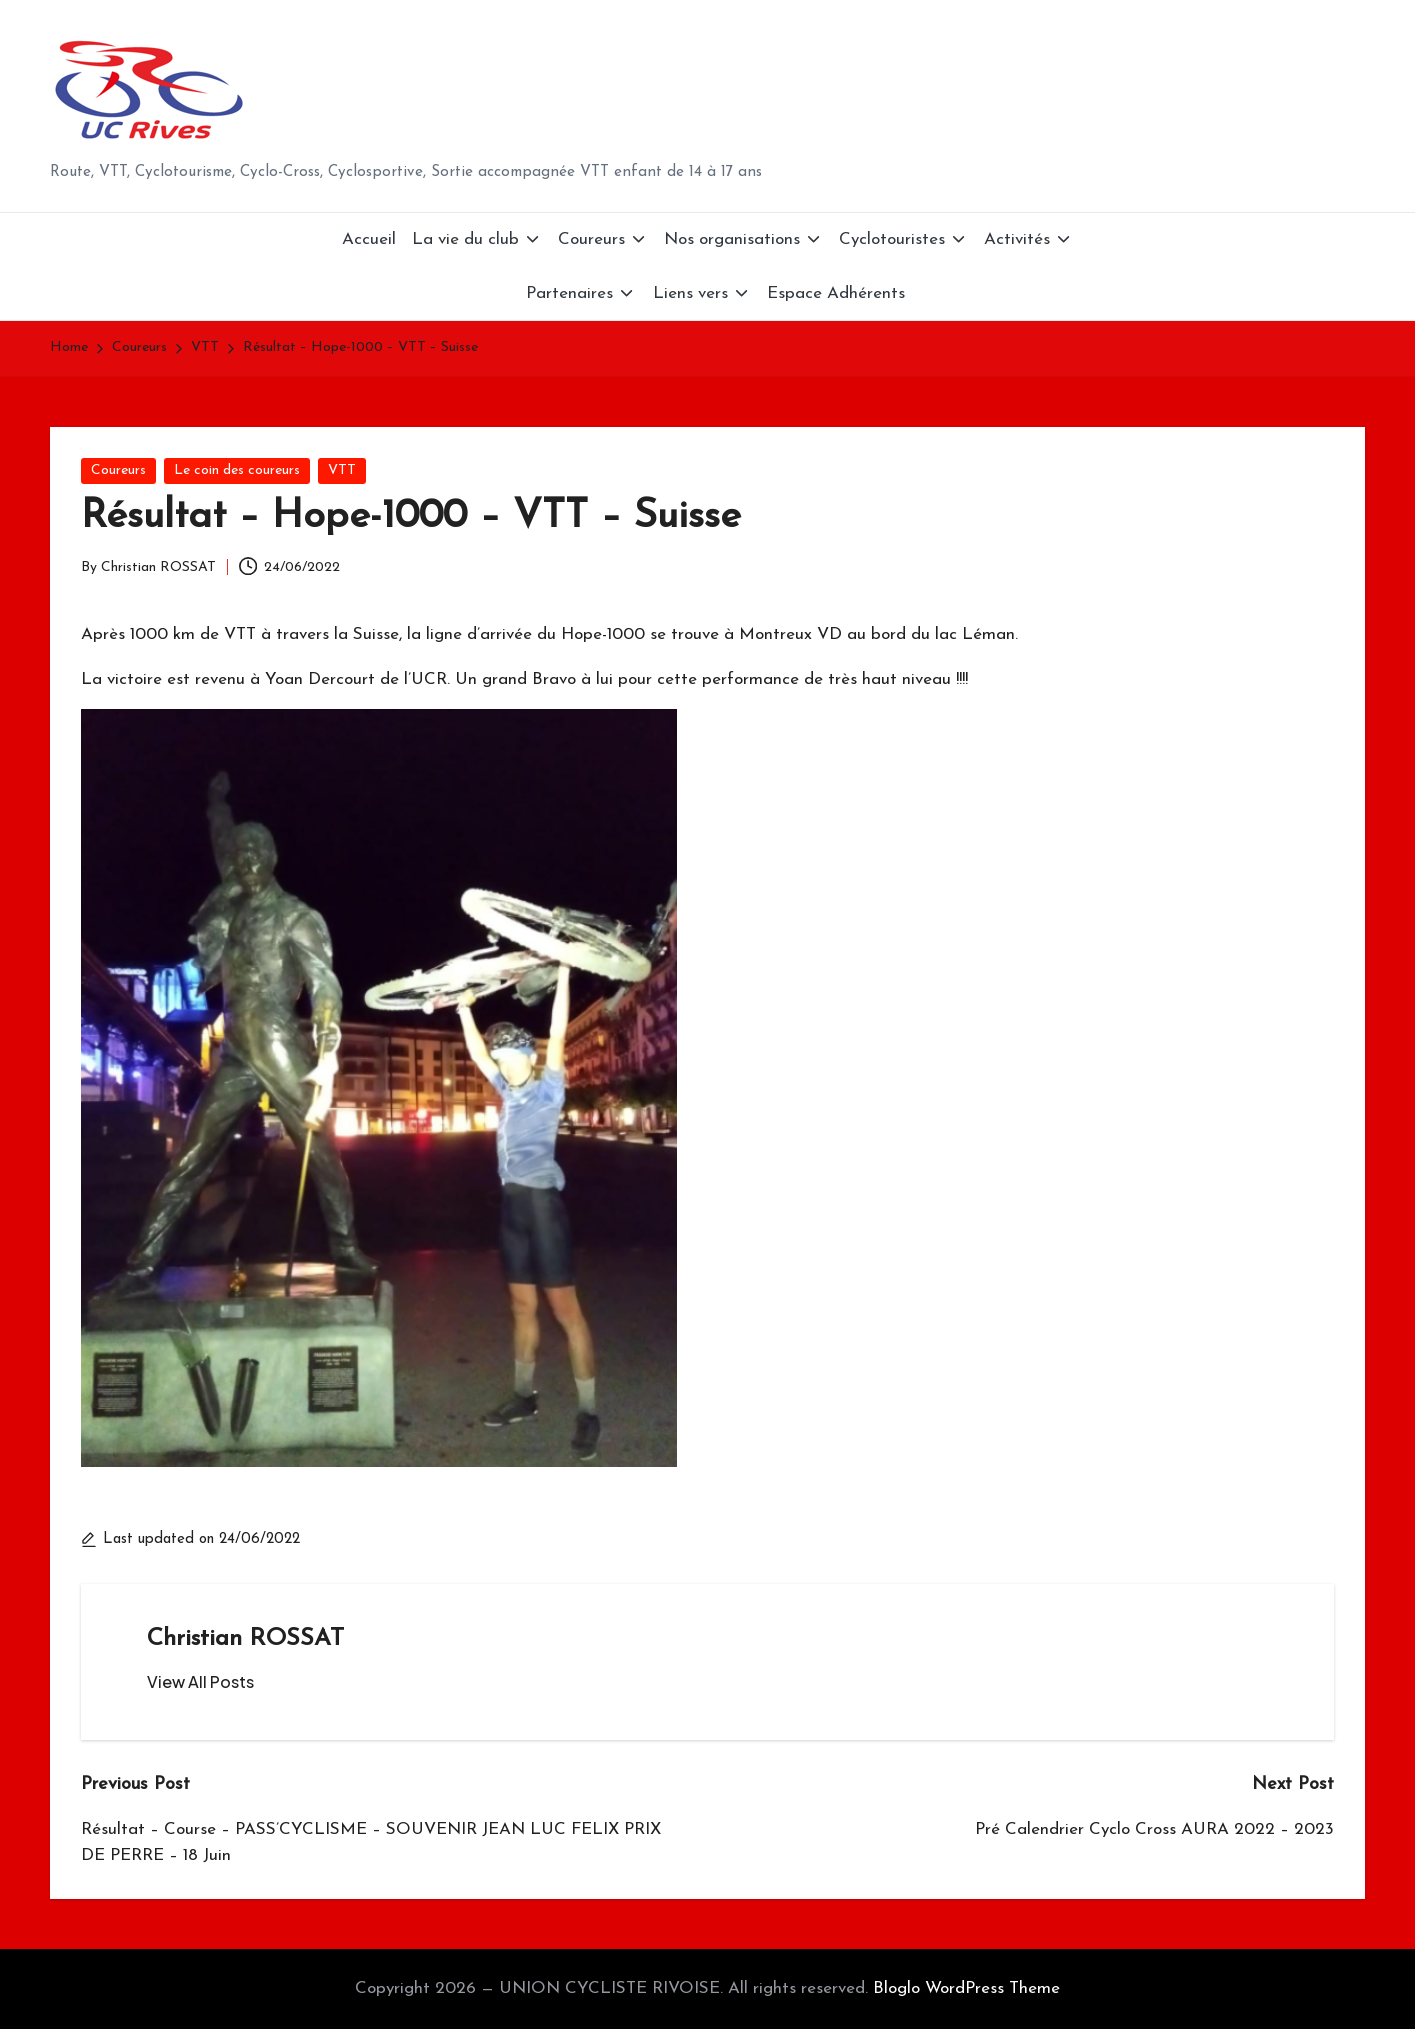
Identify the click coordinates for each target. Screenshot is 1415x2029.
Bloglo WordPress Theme (966, 1988)
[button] (200, 1682)
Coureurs (118, 470)
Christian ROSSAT (245, 1639)
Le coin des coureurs (237, 470)
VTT (342, 470)
